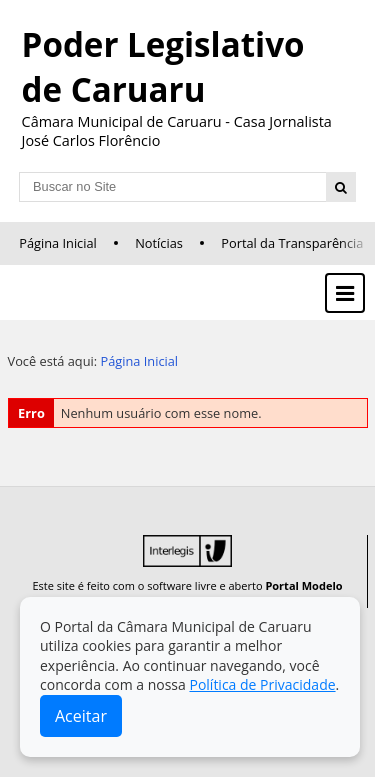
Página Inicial (58, 243)
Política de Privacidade (262, 684)
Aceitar (81, 716)
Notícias (159, 243)
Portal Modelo (303, 585)
